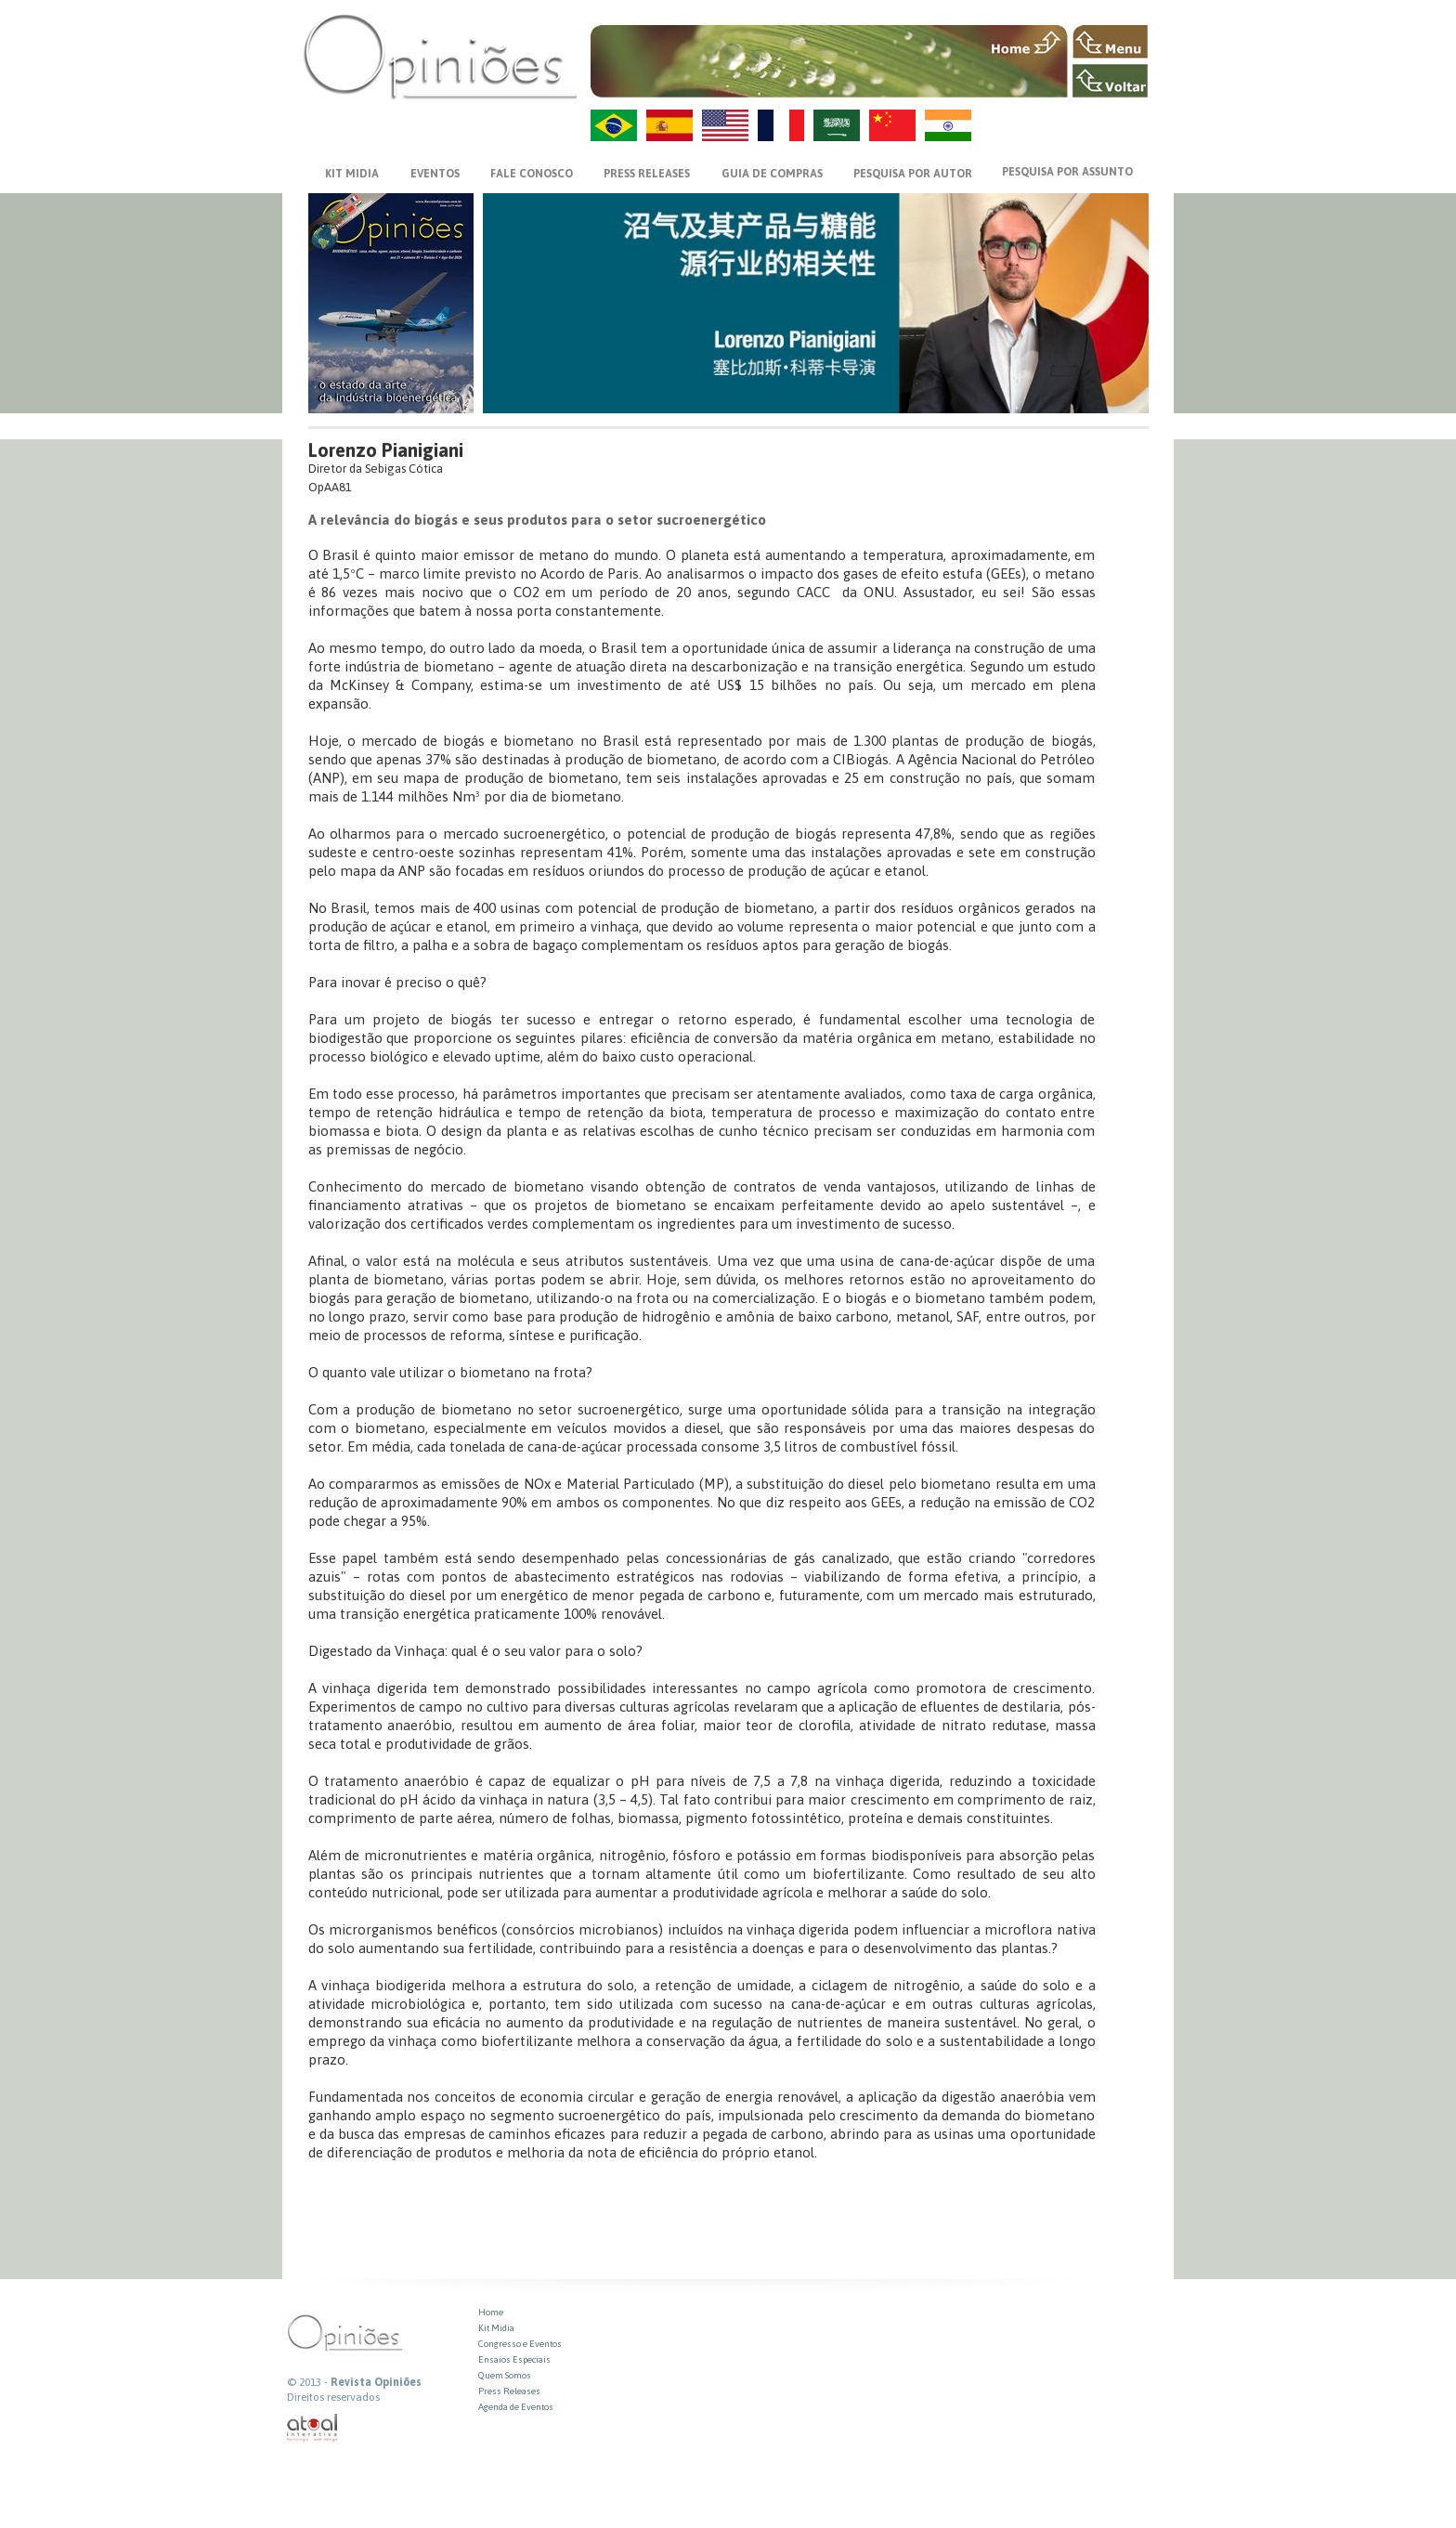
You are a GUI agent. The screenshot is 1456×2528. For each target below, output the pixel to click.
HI (948, 125)
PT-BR (614, 125)
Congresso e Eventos (520, 2344)
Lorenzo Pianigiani (385, 450)
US (725, 125)
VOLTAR (1110, 81)
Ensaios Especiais (514, 2359)
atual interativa (313, 2428)
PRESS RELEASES (647, 173)
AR (836, 125)
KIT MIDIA (352, 173)
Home (490, 2312)
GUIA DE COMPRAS (772, 173)
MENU (1110, 42)
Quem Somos (504, 2375)
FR (781, 125)
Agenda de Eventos (515, 2407)
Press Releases (509, 2391)
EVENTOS (435, 173)
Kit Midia (496, 2328)
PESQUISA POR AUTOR (912, 173)
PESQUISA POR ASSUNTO (1067, 171)
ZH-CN (892, 125)
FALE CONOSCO (531, 173)
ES (669, 125)
